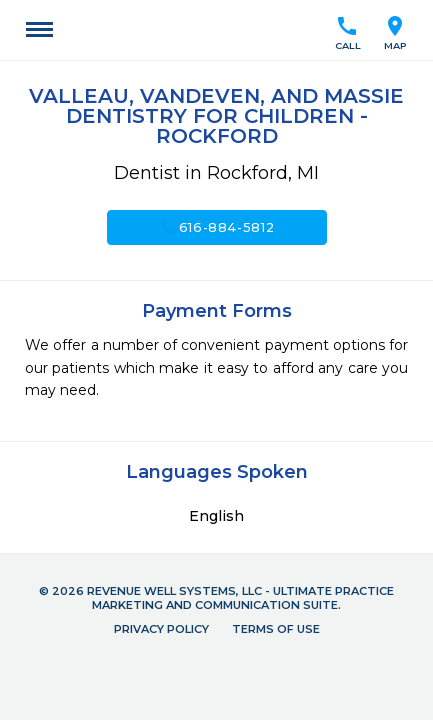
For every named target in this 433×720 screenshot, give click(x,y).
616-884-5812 (217, 227)
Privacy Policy (161, 629)
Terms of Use (276, 629)
